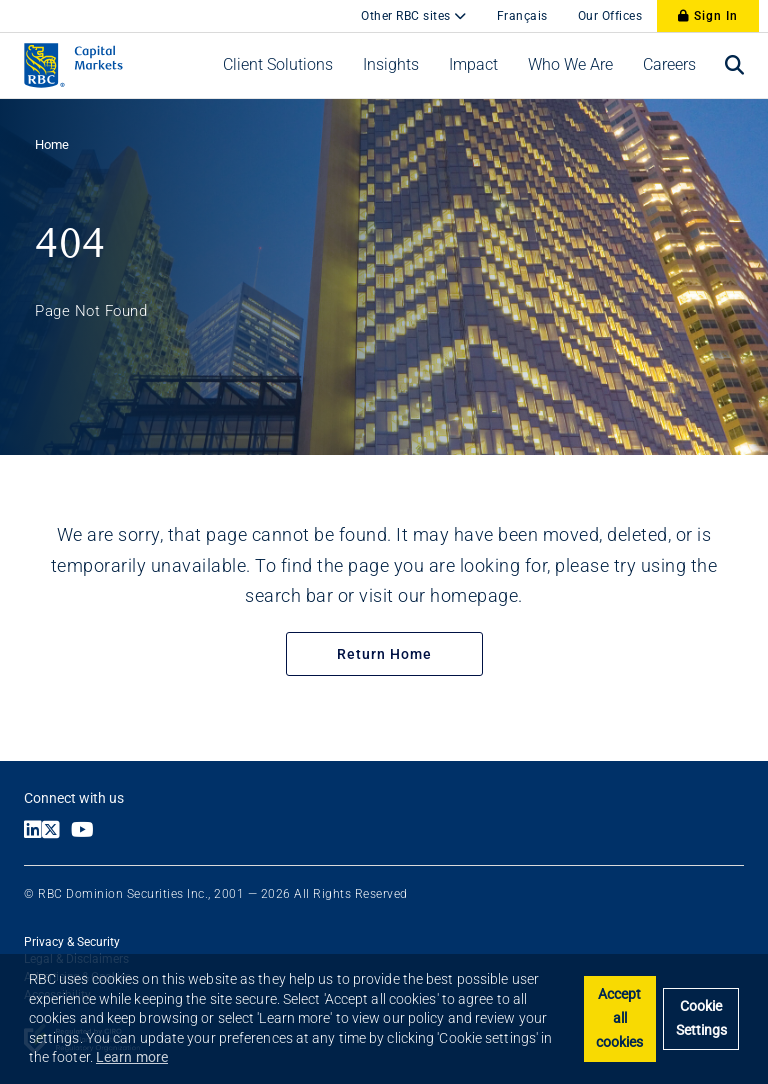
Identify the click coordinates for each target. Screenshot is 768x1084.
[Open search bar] (735, 65)
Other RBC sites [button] (407, 16)
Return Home (384, 654)
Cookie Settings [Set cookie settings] (701, 1018)
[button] (278, 65)
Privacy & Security (72, 942)
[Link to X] (56, 831)
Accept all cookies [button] (619, 1018)
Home (52, 144)
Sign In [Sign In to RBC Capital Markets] (708, 16)
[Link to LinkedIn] (33, 831)
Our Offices (610, 16)
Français (522, 16)
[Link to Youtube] (88, 831)
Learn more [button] (132, 1057)
